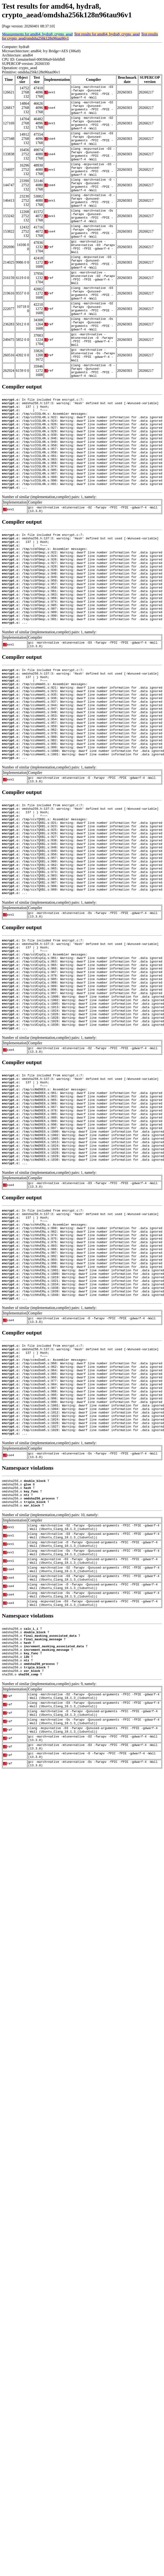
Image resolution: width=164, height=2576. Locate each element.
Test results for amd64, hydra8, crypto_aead (107, 34)
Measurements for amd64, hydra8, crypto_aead (37, 34)
